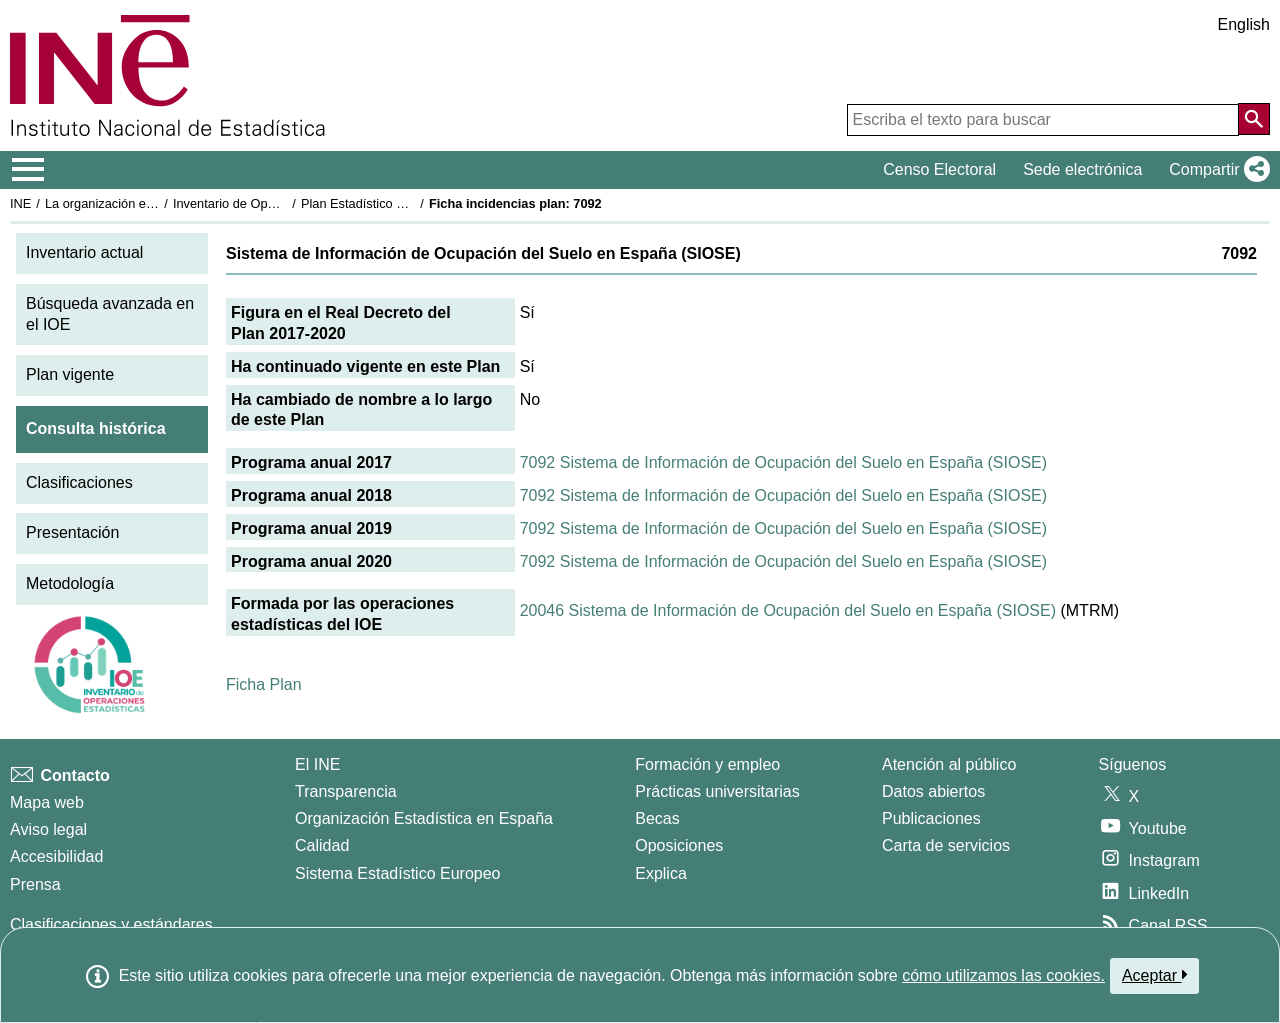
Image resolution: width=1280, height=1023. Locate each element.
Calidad (322, 845)
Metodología (70, 583)
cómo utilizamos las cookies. (1003, 975)
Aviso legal (48, 829)
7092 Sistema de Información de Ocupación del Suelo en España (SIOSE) (783, 462)
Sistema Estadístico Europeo (397, 873)
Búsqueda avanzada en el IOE (110, 314)
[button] (1215, 170)
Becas (657, 818)
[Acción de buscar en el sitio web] (1254, 119)
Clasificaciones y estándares (111, 924)
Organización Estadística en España (424, 818)
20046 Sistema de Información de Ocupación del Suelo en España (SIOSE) (788, 610)
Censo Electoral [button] (939, 169)
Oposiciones (679, 845)
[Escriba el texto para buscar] (1043, 120)
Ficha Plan (264, 684)
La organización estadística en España (155, 203)
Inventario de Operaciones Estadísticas (284, 203)
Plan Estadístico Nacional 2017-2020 (406, 203)
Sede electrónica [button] (1082, 169)
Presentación (72, 532)
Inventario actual (84, 252)
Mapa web (47, 802)
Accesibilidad (56, 856)
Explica (661, 873)
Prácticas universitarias (717, 791)
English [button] (1244, 24)
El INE (317, 764)
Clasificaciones (79, 482)
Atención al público (949, 764)
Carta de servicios (946, 845)
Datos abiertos (933, 791)
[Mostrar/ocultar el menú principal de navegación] (28, 170)
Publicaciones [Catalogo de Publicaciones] (931, 818)
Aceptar (1154, 975)
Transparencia (346, 791)
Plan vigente (70, 374)
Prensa (35, 884)
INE (20, 203)
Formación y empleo (707, 764)
